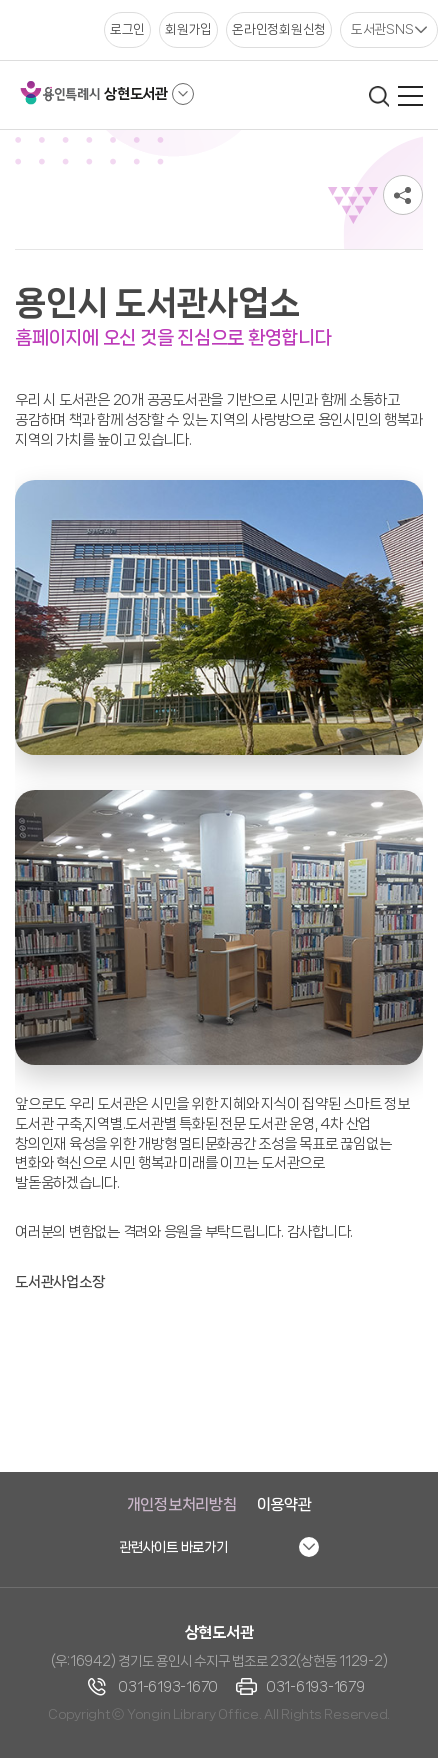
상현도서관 (136, 94)
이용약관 (284, 1504)
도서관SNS (382, 29)
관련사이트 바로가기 (173, 1547)
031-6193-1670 (168, 1687)
